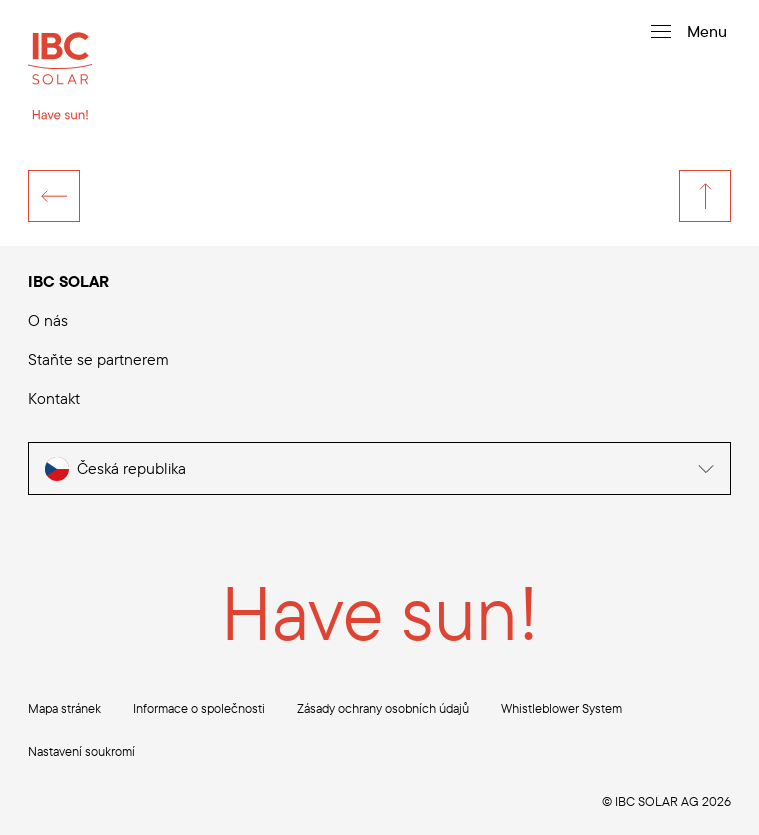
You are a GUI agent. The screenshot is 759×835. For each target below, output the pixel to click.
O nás (48, 320)
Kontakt (54, 398)
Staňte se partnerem (98, 359)
